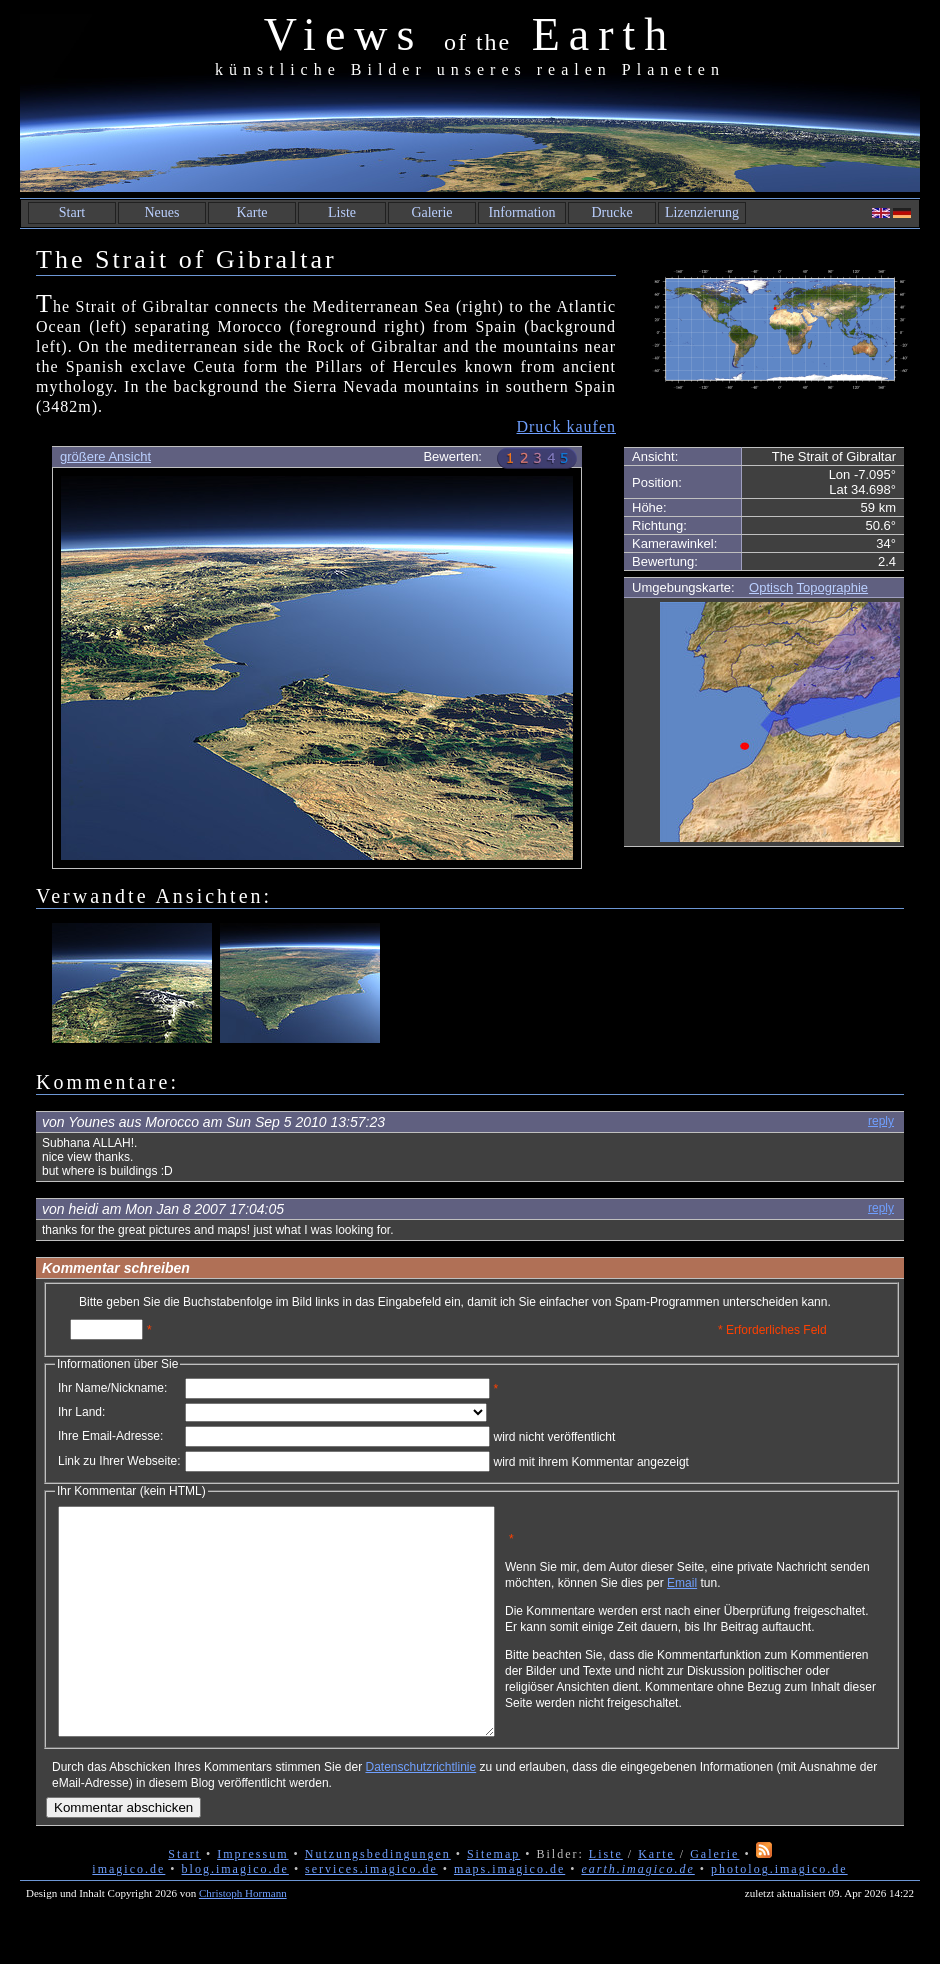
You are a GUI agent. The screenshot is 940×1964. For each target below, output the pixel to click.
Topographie (833, 587)
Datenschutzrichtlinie (420, 1812)
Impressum (252, 1899)
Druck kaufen (566, 426)
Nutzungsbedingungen (378, 1899)
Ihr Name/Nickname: (112, 1388)
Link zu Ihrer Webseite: (119, 1461)
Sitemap (493, 1899)
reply (881, 1121)
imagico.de (128, 1914)
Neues (162, 212)
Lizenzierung (702, 212)
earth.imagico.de (637, 1914)
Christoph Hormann (243, 1938)
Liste (342, 212)
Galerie (431, 212)
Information (522, 212)
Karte (251, 212)
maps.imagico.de (509, 1914)
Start (72, 212)
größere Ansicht (105, 456)
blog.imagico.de (235, 1914)
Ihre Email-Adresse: (110, 1436)
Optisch (771, 587)
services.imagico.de (371, 1914)
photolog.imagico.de (779, 1914)
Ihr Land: (81, 1412)
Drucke (611, 212)
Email (777, 1590)
